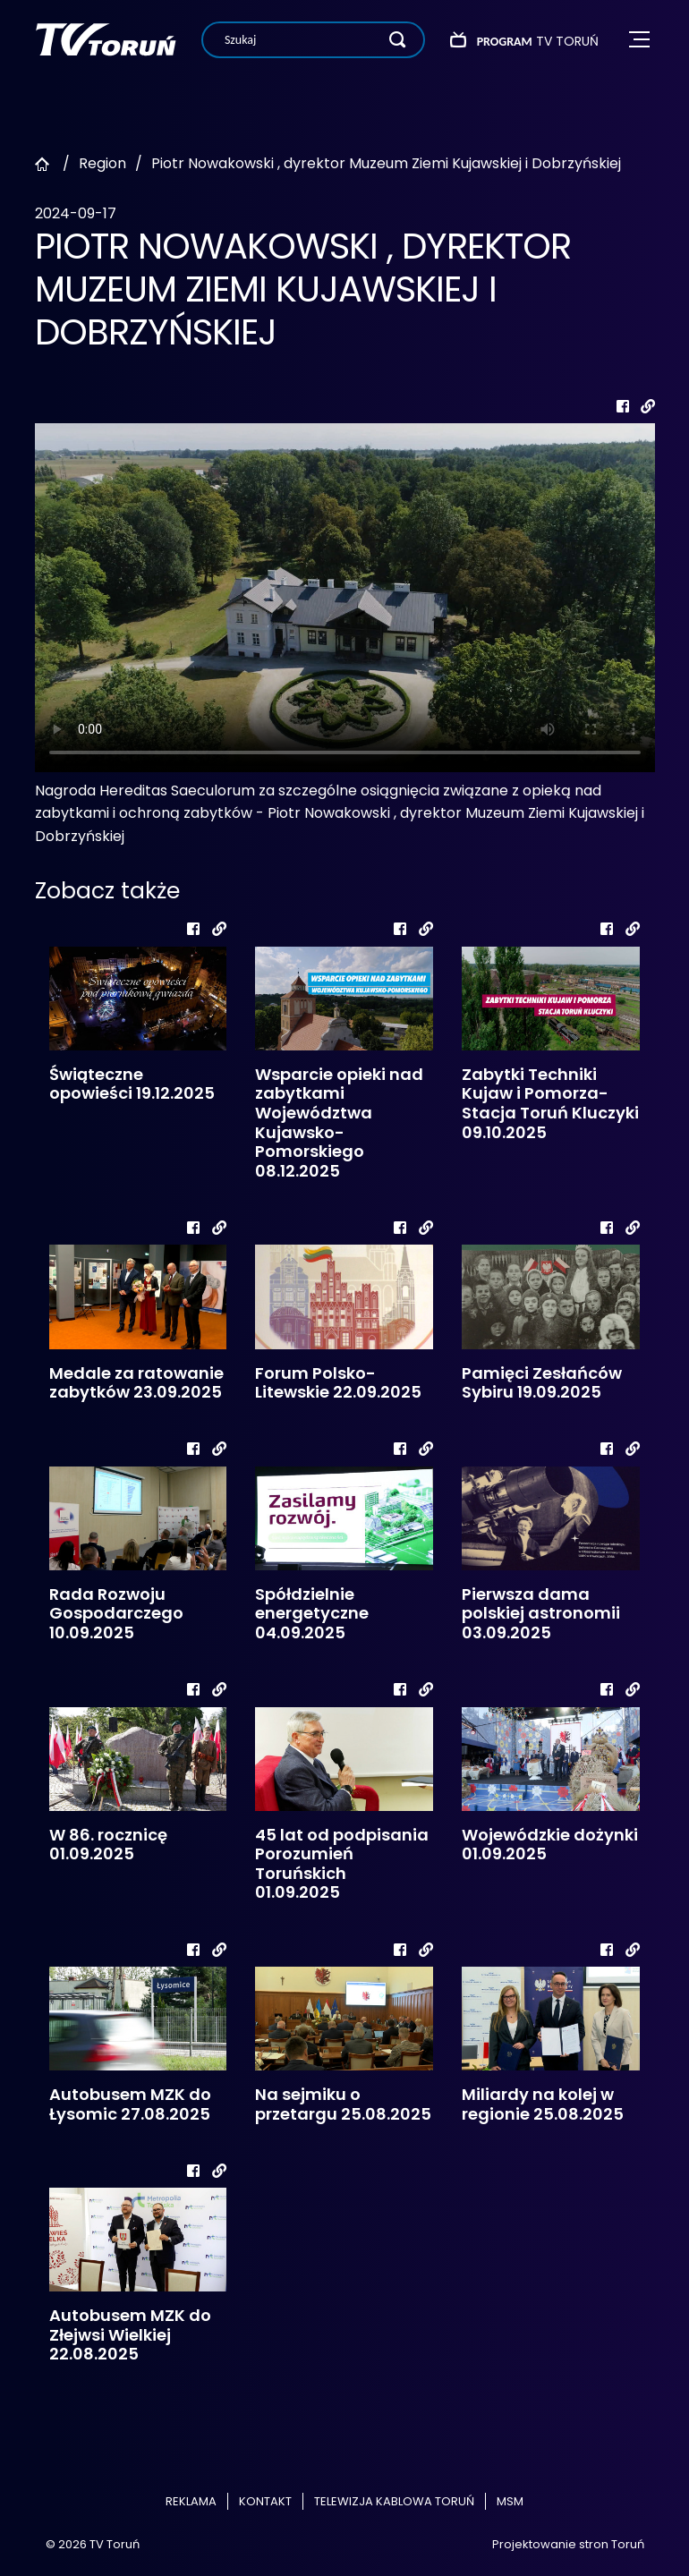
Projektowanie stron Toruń (568, 2544)
